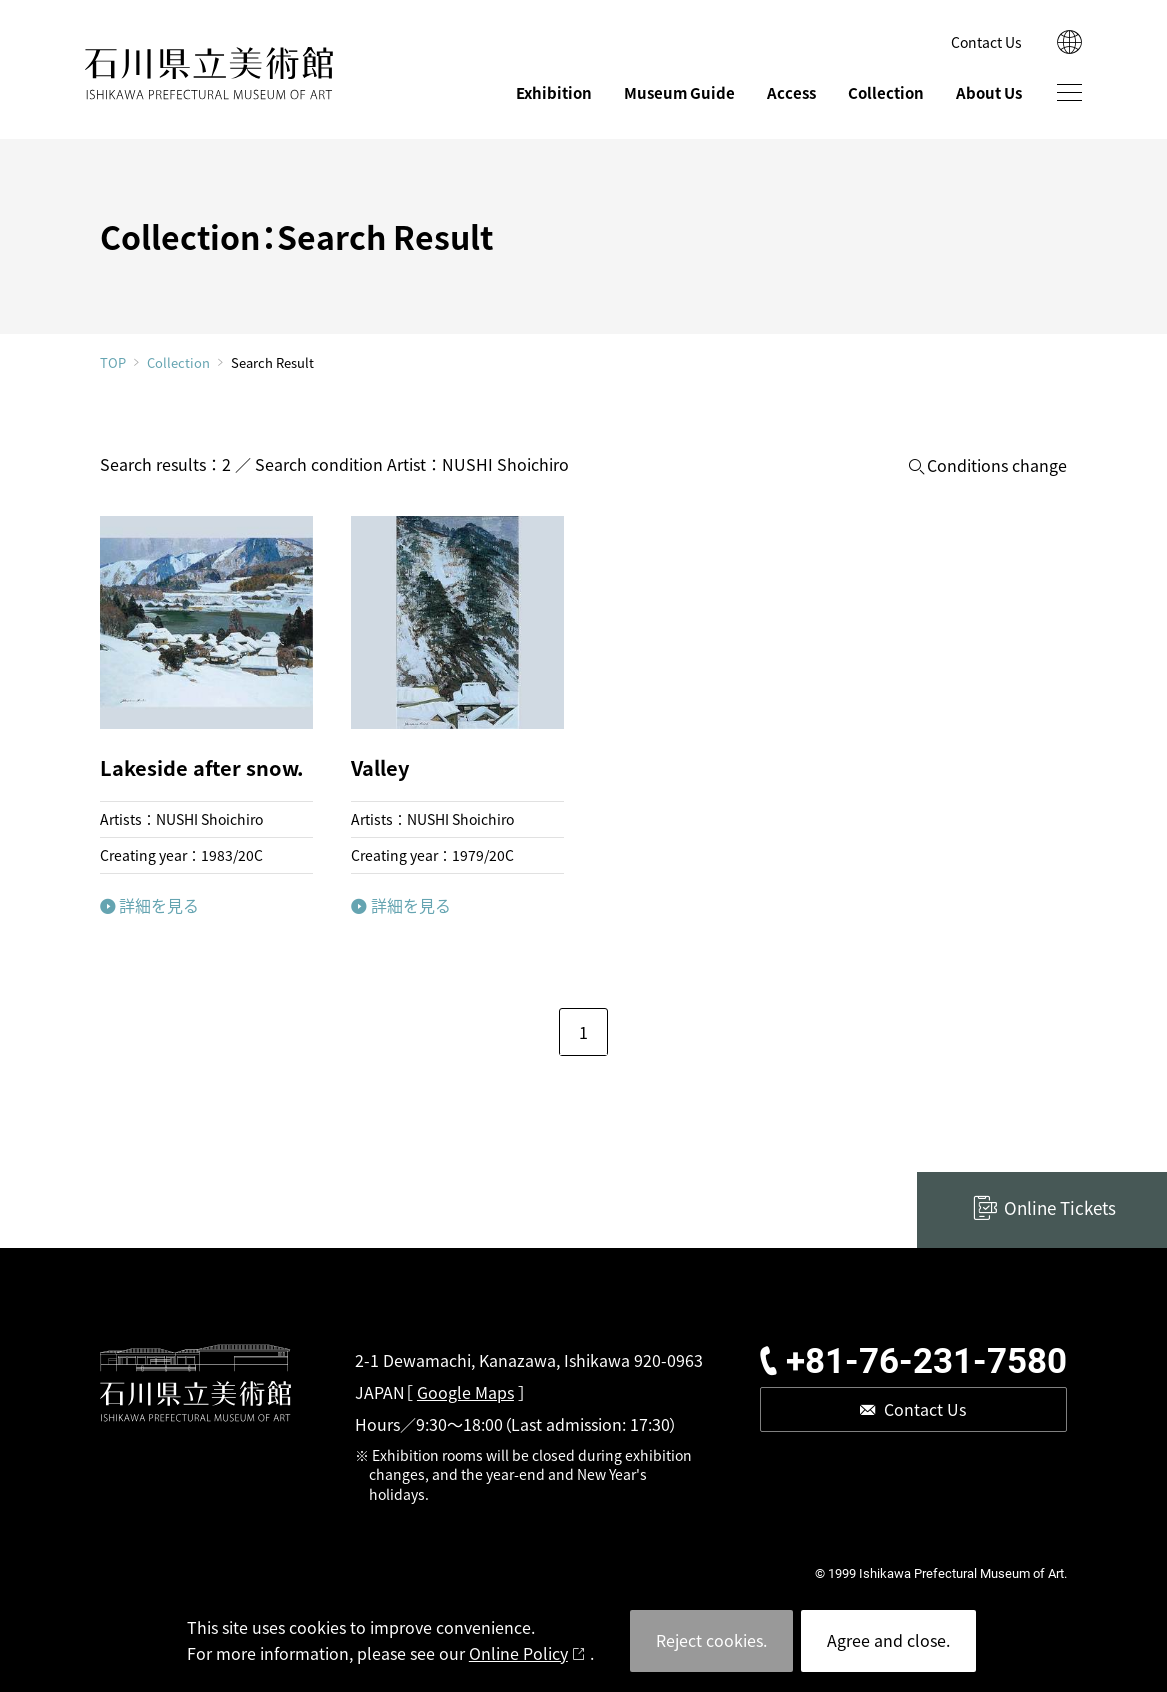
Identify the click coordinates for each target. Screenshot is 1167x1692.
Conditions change (997, 465)
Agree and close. (888, 1640)
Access (791, 92)
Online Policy (518, 1653)
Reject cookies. (711, 1640)
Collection (886, 92)
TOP (113, 362)
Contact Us (986, 42)
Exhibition (554, 92)
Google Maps (465, 1392)
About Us (989, 92)
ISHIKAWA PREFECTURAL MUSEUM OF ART (210, 73)
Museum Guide (679, 92)
